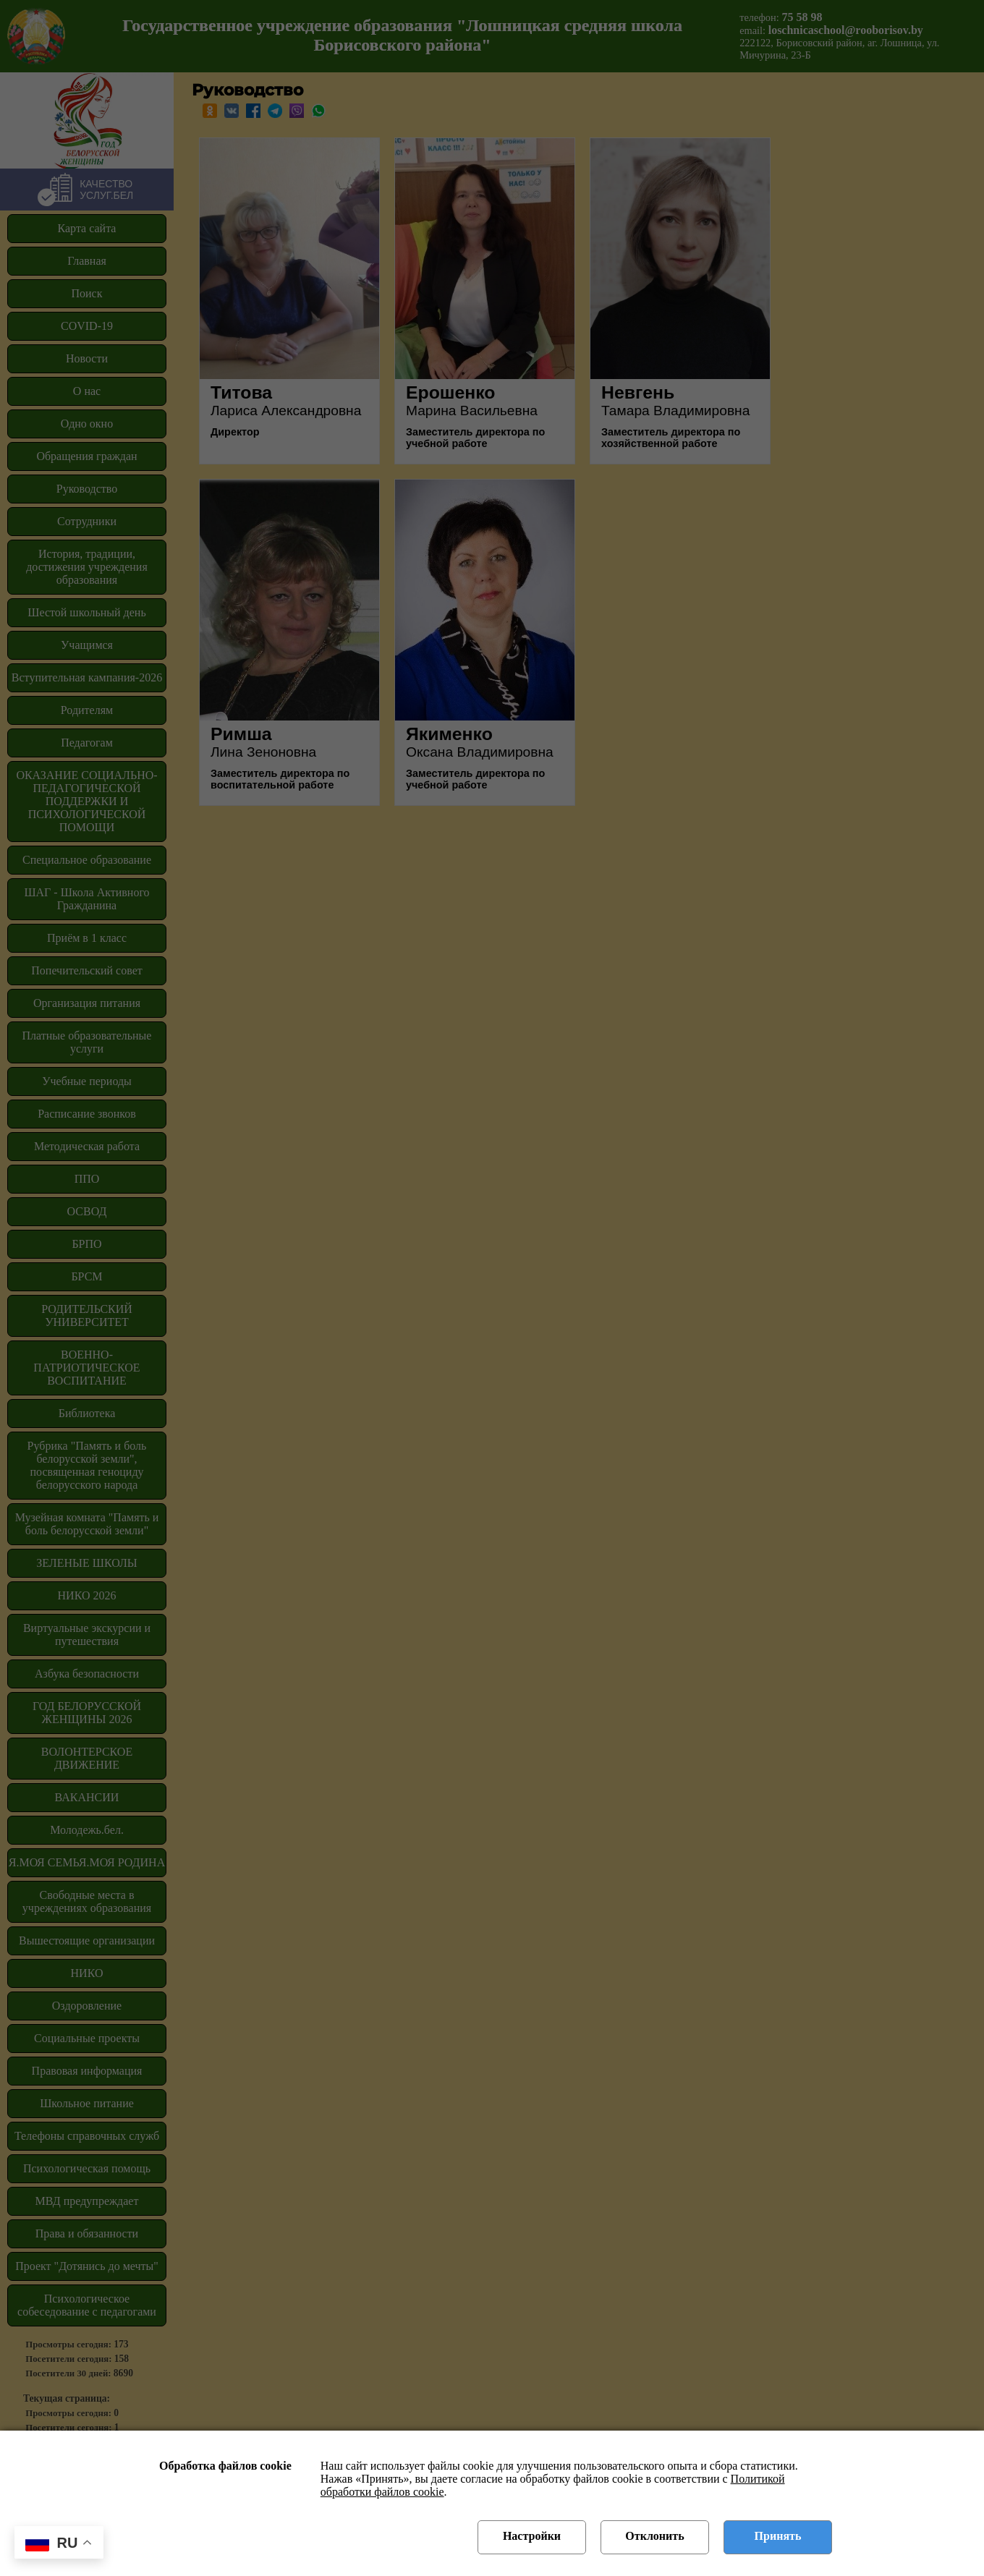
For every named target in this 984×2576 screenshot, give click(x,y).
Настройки (532, 2536)
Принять (778, 2536)
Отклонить (654, 2536)
